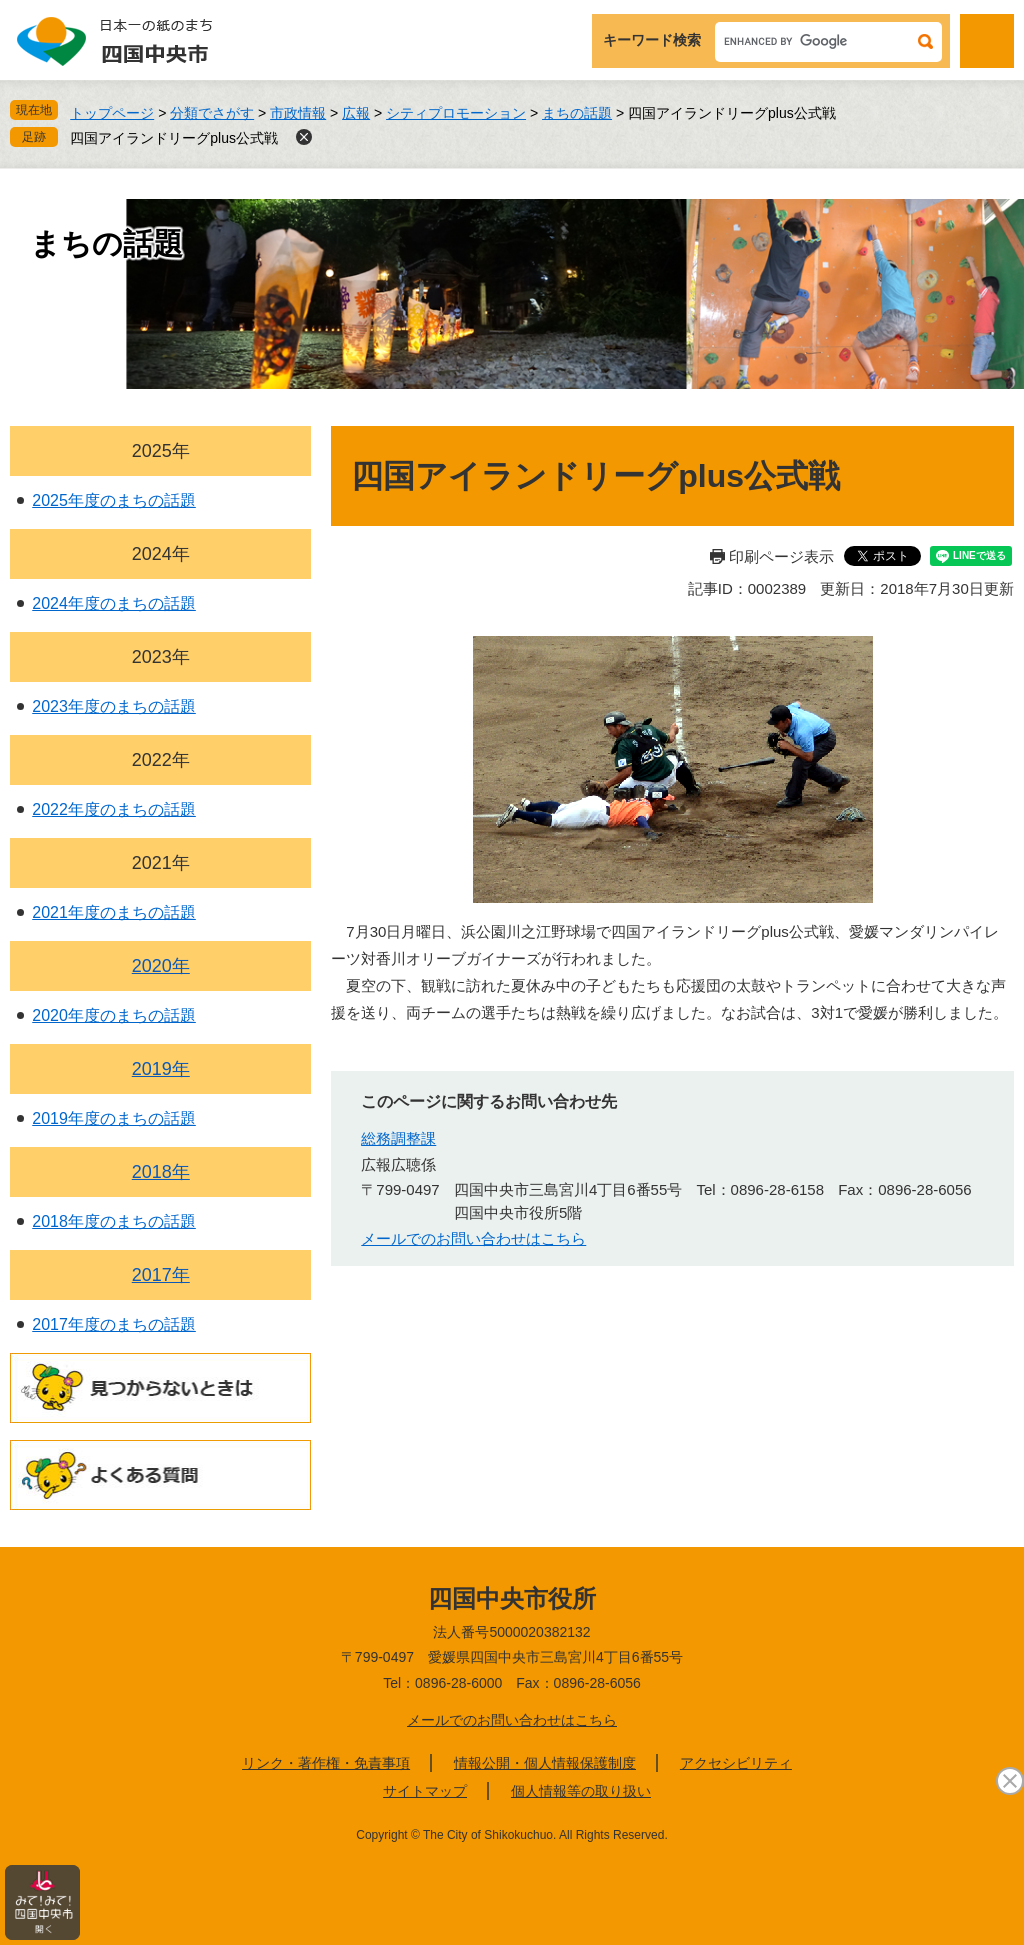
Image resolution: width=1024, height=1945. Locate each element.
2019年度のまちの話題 (114, 1118)
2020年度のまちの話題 (114, 1015)
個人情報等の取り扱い (581, 1791)
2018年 (161, 1172)
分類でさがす (212, 113)
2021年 (161, 863)
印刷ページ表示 (781, 556)
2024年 (161, 554)
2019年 (161, 1069)
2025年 (161, 451)
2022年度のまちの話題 (114, 809)
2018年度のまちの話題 (114, 1221)
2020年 (161, 966)
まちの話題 (577, 113)
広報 (356, 113)
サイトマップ (425, 1791)
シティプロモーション (456, 113)
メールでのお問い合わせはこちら (473, 1238)
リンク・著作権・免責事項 (326, 1763)
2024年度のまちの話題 (114, 603)
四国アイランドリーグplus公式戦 (174, 138)
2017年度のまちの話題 (114, 1324)
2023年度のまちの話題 (114, 706)
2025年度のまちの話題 (114, 500)
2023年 (161, 657)
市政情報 (298, 113)
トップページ (112, 113)
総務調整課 (398, 1138)
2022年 (161, 760)
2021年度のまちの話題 (114, 912)
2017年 (161, 1275)
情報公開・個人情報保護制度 (545, 1763)
